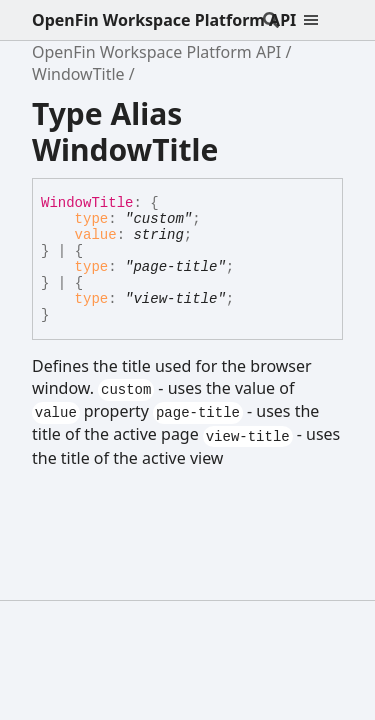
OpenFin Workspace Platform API (164, 20)
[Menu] (323, 20)
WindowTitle (78, 74)
